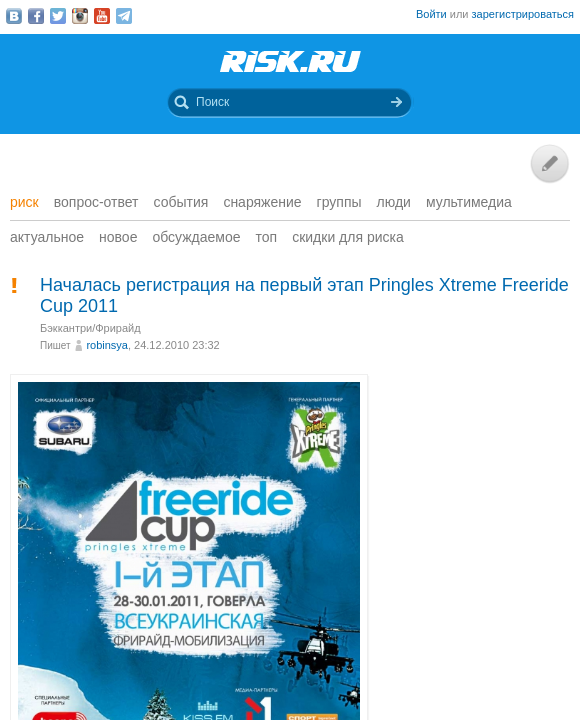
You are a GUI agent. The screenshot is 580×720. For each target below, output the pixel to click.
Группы (339, 202)
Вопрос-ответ (96, 202)
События (181, 202)
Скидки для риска (348, 237)
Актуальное (47, 237)
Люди (394, 202)
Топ (267, 237)
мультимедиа (469, 202)
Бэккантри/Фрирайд (90, 328)
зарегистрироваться (523, 14)
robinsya (107, 345)
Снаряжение (262, 202)
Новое (118, 237)
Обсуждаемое (196, 237)
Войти (431, 14)
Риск (24, 202)
